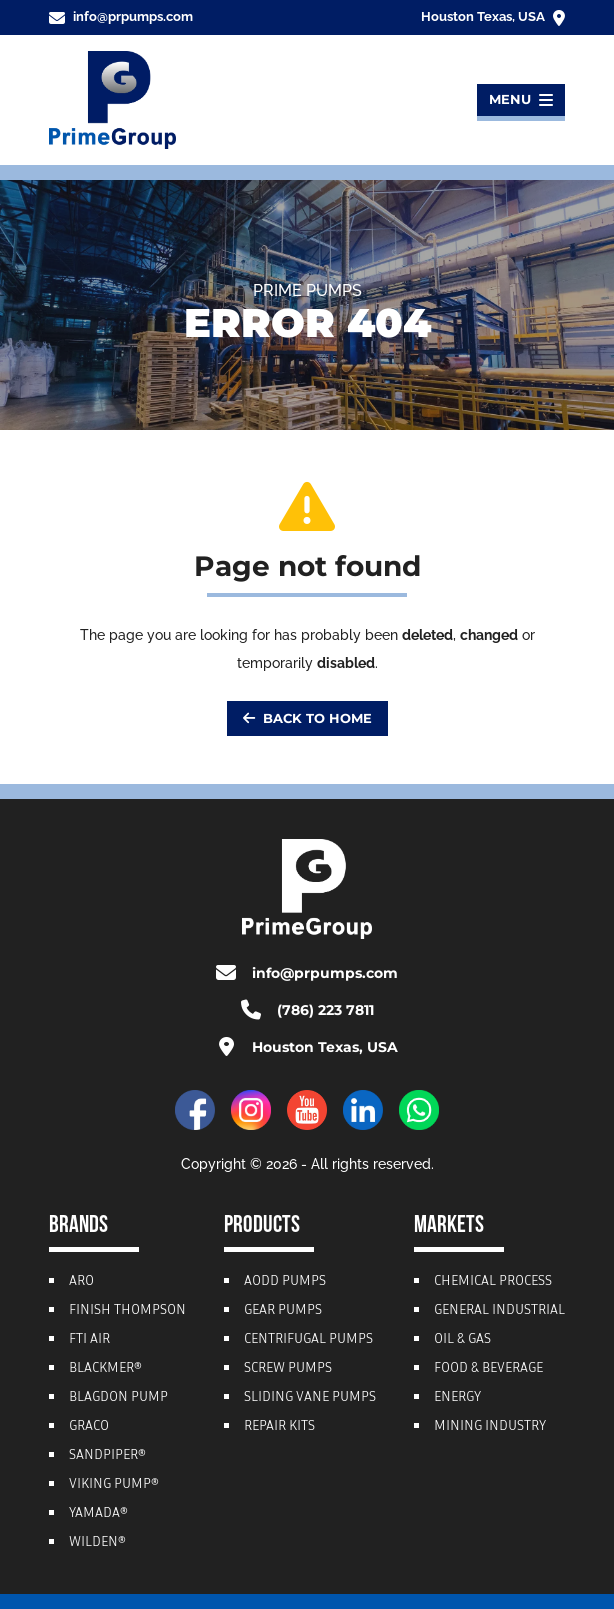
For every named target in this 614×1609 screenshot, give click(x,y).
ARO (81, 1282)
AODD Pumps (285, 1282)
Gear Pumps (283, 1311)
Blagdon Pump (118, 1398)
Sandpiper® (107, 1456)
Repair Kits (279, 1427)
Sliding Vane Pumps (310, 1398)
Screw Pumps (288, 1369)
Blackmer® (105, 1369)
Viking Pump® (114, 1485)
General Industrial (499, 1311)
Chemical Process (493, 1282)
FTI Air (89, 1340)
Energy (457, 1398)
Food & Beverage (488, 1369)
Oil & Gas (462, 1340)
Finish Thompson (127, 1311)
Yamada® (98, 1514)
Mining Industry (490, 1427)
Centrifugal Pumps (308, 1340)
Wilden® (97, 1543)
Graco (89, 1427)
